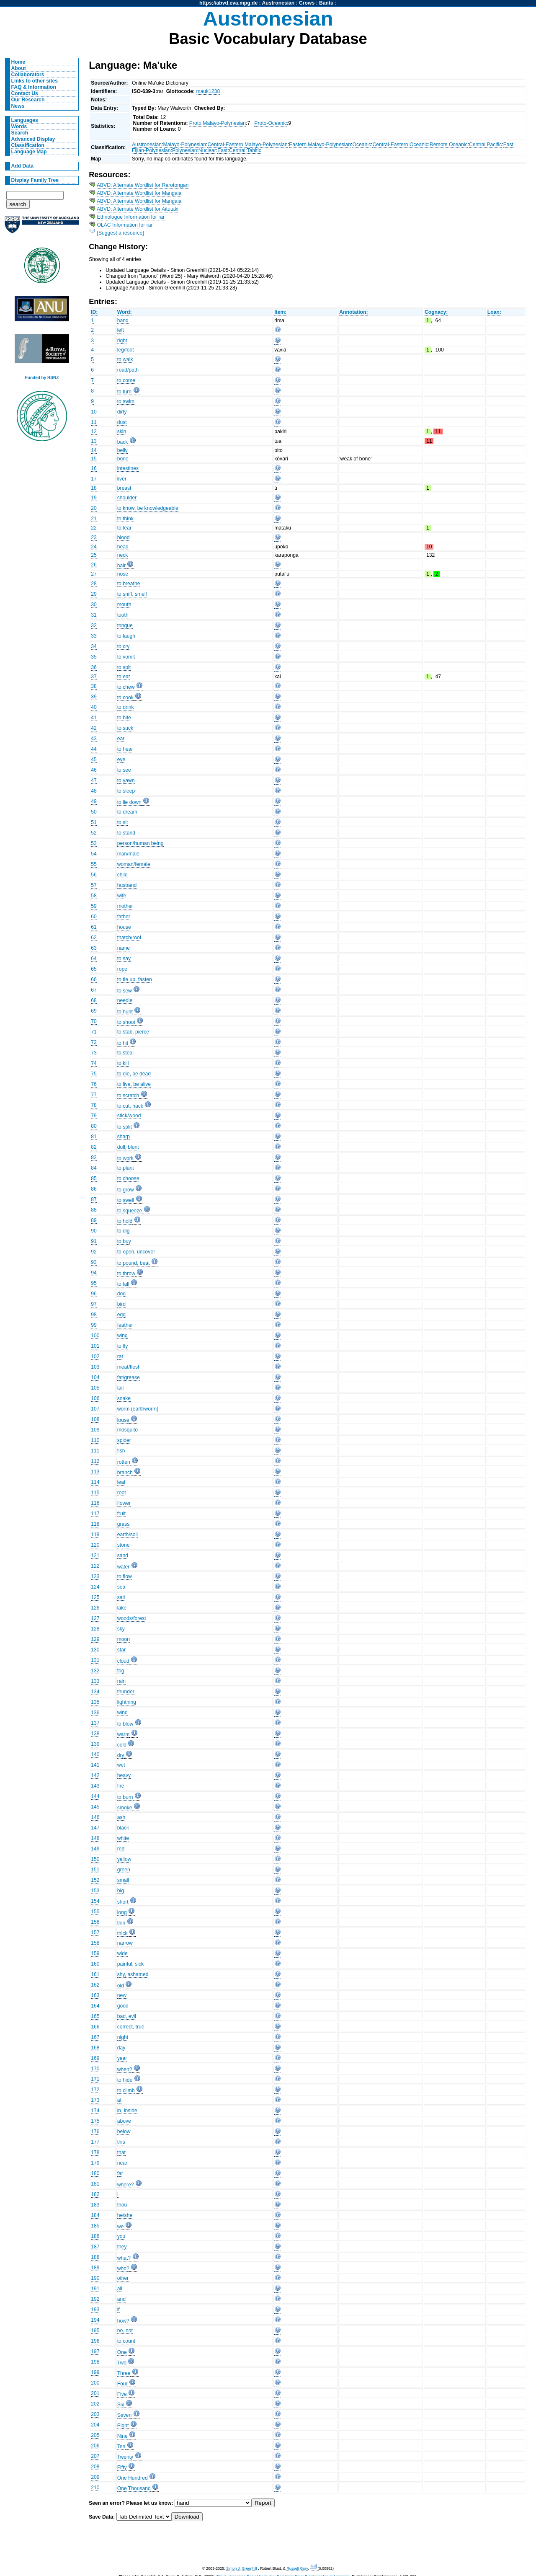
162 (95, 1985)
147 (95, 1828)
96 (94, 1294)
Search (19, 133)
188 (95, 2257)
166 (95, 2027)
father (123, 917)
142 (95, 1775)
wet (121, 1765)
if (118, 2309)
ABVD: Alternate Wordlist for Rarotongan (142, 185)
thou (122, 2205)
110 (95, 1440)
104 (95, 1377)
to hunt (125, 1012)
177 (95, 2142)
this (121, 2142)
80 (94, 1126)
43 (94, 739)
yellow (124, 1859)
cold (121, 1745)
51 (94, 822)
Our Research (28, 100)
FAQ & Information (33, 87)
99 (94, 1325)
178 (95, 2152)
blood (123, 537)
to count (126, 2341)
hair (121, 565)
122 (95, 1566)
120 (95, 1545)
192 (95, 2299)
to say (124, 958)
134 (95, 1692)
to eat (123, 677)
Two (121, 2363)
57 (94, 885)
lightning (126, 1702)
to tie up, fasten (134, 979)
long (122, 1912)
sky (121, 1629)
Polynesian (184, 150)
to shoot (126, 1022)
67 (94, 990)
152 (95, 1880)
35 (94, 657)
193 (95, 2309)
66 (94, 979)
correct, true (130, 2027)
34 (94, 646)
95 (94, 1283)
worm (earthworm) (138, 1409)
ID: (94, 312)
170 (95, 2069)
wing (122, 1335)
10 (94, 412)
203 (95, 2414)
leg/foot (125, 350)
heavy (124, 1775)
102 (95, 1356)
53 (94, 843)
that (121, 2152)
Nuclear (207, 150)
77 (94, 1095)
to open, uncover (136, 1252)
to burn (125, 1797)
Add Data (22, 166)
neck (122, 555)
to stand (126, 833)
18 (94, 488)
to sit (122, 822)
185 (95, 2226)
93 (94, 1262)
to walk (125, 359)
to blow (125, 1724)
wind (122, 1713)
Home (18, 62)
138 (95, 1733)
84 (94, 1168)
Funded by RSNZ (42, 377)
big (120, 1891)
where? (125, 2185)
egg (121, 1315)
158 (95, 1943)
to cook (125, 697)
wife (121, 896)
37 (94, 677)
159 (95, 1953)
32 (94, 625)
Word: (124, 312)
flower (124, 1503)
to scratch (128, 1095)
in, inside (127, 2111)
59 (94, 906)
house (124, 927)
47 (94, 780)
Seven (124, 2415)
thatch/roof (129, 937)
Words (19, 126)
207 (95, 2456)
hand (123, 320)
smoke (124, 1808)
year (122, 2058)
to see (124, 770)
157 (95, 1932)
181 (95, 2184)
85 (94, 1178)
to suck (125, 728)
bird (121, 1304)
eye (121, 759)
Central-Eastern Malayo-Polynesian (247, 144)
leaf (121, 1482)
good (123, 2006)
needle (125, 1000)
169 (95, 2058)
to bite (124, 718)
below (124, 2131)
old (120, 1986)
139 (95, 1744)
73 (94, 1053)
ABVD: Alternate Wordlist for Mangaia (139, 193)
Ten (121, 2446)
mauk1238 (208, 91)
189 (95, 2268)
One (122, 2352)
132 (95, 1671)
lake (121, 1608)
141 (95, 1765)
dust (122, 422)
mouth (124, 604)
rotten (123, 1462)
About (18, 68)
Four (122, 2384)
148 (95, 1838)
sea (121, 1587)
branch (125, 1472)
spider (124, 1440)
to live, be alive (134, 1084)
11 (94, 422)
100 (95, 1335)
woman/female (133, 864)
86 (94, 1189)
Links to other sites (34, 81)
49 (94, 801)
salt (121, 1597)
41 (94, 718)
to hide (125, 2080)
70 (94, 1021)
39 (94, 697)
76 (94, 1084)
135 (95, 1702)
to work (125, 1158)
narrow (125, 1943)
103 (95, 1367)
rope (122, 969)
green (123, 1870)
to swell (125, 1200)
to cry (123, 646)
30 (94, 604)
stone (123, 1545)
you (121, 2236)
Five (122, 2394)
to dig (123, 1231)
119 (95, 1534)
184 (95, 2215)
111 (95, 1451)
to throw (126, 1273)
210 (95, 2488)
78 (94, 1105)
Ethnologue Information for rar (131, 217)
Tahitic (254, 150)
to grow (125, 1190)
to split (124, 1127)
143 (95, 1786)
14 (94, 450)
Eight (123, 2426)
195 (95, 2330)
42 (94, 728)
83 (94, 1157)
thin (121, 1923)
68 (94, 1000)
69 (94, 1011)
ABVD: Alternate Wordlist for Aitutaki (137, 209)
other (123, 2278)
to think (125, 519)
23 (94, 537)
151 (95, 1870)
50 (94, 812)
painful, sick (130, 1964)
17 (94, 479)
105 (95, 1388)
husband (127, 885)
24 (94, 547)
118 (95, 1524)
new (121, 1995)
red (121, 1849)
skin (121, 431)
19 (94, 498)
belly (122, 450)
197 (95, 2351)
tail (120, 1388)
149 (95, 1849)
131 (95, 1660)
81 (94, 1136)
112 (95, 1461)
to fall (123, 1284)
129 (95, 1639)
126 (95, 1608)
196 (95, 2341)
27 (94, 574)
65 (94, 969)
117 (95, 1514)
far (120, 2173)
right (122, 341)
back (122, 442)
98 (94, 1315)
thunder (125, 1692)
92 (94, 1252)
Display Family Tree (35, 180)
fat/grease (128, 1377)
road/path (128, 370)
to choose (128, 1178)
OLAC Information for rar (125, 225)
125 (95, 1597)
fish (121, 1451)
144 (95, 1796)
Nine (122, 2436)
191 (95, 2289)
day (121, 2048)
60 (94, 917)
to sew (124, 991)
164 (95, 2006)
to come (126, 380)
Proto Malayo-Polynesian (217, 123)
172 (95, 2090)
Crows (306, 3)
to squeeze (129, 1211)
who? (123, 2268)
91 (94, 1241)
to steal (125, 1053)
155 (95, 1912)
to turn (124, 392)
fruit (121, 1514)
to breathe (128, 584)
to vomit (126, 657)
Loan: (494, 312)
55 (94, 864)
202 (95, 2404)
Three (124, 2373)
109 (95, 1430)
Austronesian (278, 3)
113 (95, 1472)
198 (95, 2362)
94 (94, 1273)
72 (94, 1042)
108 (95, 1419)
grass (123, 1524)
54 (94, 854)
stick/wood (129, 1116)
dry (120, 1755)
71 (94, 1032)
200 (95, 2383)
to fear (124, 528)
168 (95, 2048)
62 (94, 937)
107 (95, 1409)
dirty (122, 412)
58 (94, 896)
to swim (125, 401)
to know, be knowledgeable (147, 508)
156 (95, 1922)
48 (94, 791)
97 (94, 1304)
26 (94, 565)
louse (123, 1420)
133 (95, 1681)
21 (94, 519)
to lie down (129, 802)
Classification (27, 145)
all (119, 2289)
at (119, 2100)
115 (95, 1493)
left (120, 330)
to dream (127, 812)
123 (95, 1576)
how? (123, 2321)
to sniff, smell (132, 594)
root (121, 1493)
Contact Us (24, 93)
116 (95, 1503)
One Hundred (132, 2478)
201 (95, 2393)
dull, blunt (128, 1147)
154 (95, 1901)
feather (125, 1325)
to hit (122, 1043)
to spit (124, 667)
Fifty (122, 2467)
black (123, 1828)
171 (95, 2079)
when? (124, 2069)
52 (94, 833)
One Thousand (134, 2488)
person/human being (140, 843)
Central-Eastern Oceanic (400, 144)
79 (94, 1116)
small (123, 1880)
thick (122, 1933)
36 (94, 667)
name (123, 948)
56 (94, 875)
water (123, 1567)
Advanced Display (33, 139)
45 (94, 759)
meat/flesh (129, 1367)
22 (94, 528)
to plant (125, 1168)
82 (94, 1147)
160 (95, 1964)
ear (121, 739)
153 (95, 1891)
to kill (123, 1063)
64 (94, 958)
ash (121, 1817)
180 (95, 2173)
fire (120, 1786)
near (122, 2163)
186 (95, 2236)
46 (94, 770)
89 (94, 1220)
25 (94, 555)
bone (123, 459)
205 (95, 2435)
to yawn (126, 780)
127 (95, 1618)
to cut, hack (130, 1106)
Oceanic (361, 144)
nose (122, 574)
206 (95, 2446)
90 (94, 1231)
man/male (128, 854)
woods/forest (131, 1618)
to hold (125, 1221)
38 (94, 686)
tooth (123, 615)
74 (94, 1063)
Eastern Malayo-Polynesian (320, 144)
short (123, 1902)
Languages (24, 120)
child (122, 875)
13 (94, 441)
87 (94, 1199)
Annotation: (353, 312)
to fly (122, 1346)
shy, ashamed (133, 1974)
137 (95, 1723)
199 (95, 2372)
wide (122, 1953)
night (122, 2037)
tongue (125, 625)
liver (121, 479)
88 (94, 1210)
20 (94, 508)
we (120, 2227)
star (121, 1650)
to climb (126, 2090)
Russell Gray (297, 2568)
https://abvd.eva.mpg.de (228, 3)
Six (120, 2405)
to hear (125, 749)
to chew (126, 687)
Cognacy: (436, 312)
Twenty (125, 2457)
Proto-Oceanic (270, 123)
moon (123, 1639)
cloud (123, 1661)
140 (95, 1754)
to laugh (126, 636)
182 (95, 2194)
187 (95, 2247)
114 (95, 1482)
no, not (125, 2330)
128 (95, 1629)
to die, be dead (134, 1074)
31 (94, 615)
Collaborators (27, 75)
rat (120, 1356)
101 (95, 1346)
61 (94, 927)
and (121, 2299)
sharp (123, 1136)
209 (95, 2477)
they (122, 2247)
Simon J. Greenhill (241, 2568)
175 (95, 2121)
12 (94, 431)
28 (94, 584)
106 (95, 1398)
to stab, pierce (133, 1032)
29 (94, 594)
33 (94, 636)
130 (95, 1650)
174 (95, 2111)
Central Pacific (485, 144)
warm (123, 1734)
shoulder (127, 498)
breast (124, 488)
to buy (124, 1241)
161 (95, 1974)
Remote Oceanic (449, 144)
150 (95, 1859)
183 (95, 2205)
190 (95, 2278)
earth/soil (127, 1534)
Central (237, 150)
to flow (124, 1576)
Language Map (29, 152)
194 (95, 2320)
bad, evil (126, 2016)
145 (95, 1807)
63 (94, 948)
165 (95, 2016)
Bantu (326, 3)
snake (124, 1398)
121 (95, 1555)
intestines (128, 468)
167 (95, 2037)
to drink (125, 707)
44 (94, 749)
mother (125, 906)
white (123, 1838)
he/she (125, 2215)
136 (95, 1713)
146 (95, 1817)
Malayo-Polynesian (184, 144)
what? (124, 2258)
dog (121, 1294)
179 (95, 2163)
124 (95, 1587)
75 (94, 1074)
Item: (280, 312)
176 (95, 2131)
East (222, 150)
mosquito (127, 1430)
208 (95, 2467)
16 (94, 468)
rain (121, 1681)
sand (122, 1555)
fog (120, 1671)
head (123, 547)
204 (95, 2425)
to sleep (126, 791)
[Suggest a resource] (120, 233)
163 (95, 1995)
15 (94, 459)
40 (94, 707)
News (18, 106)
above (124, 2121)
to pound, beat (133, 1263)
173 (95, 2100)
